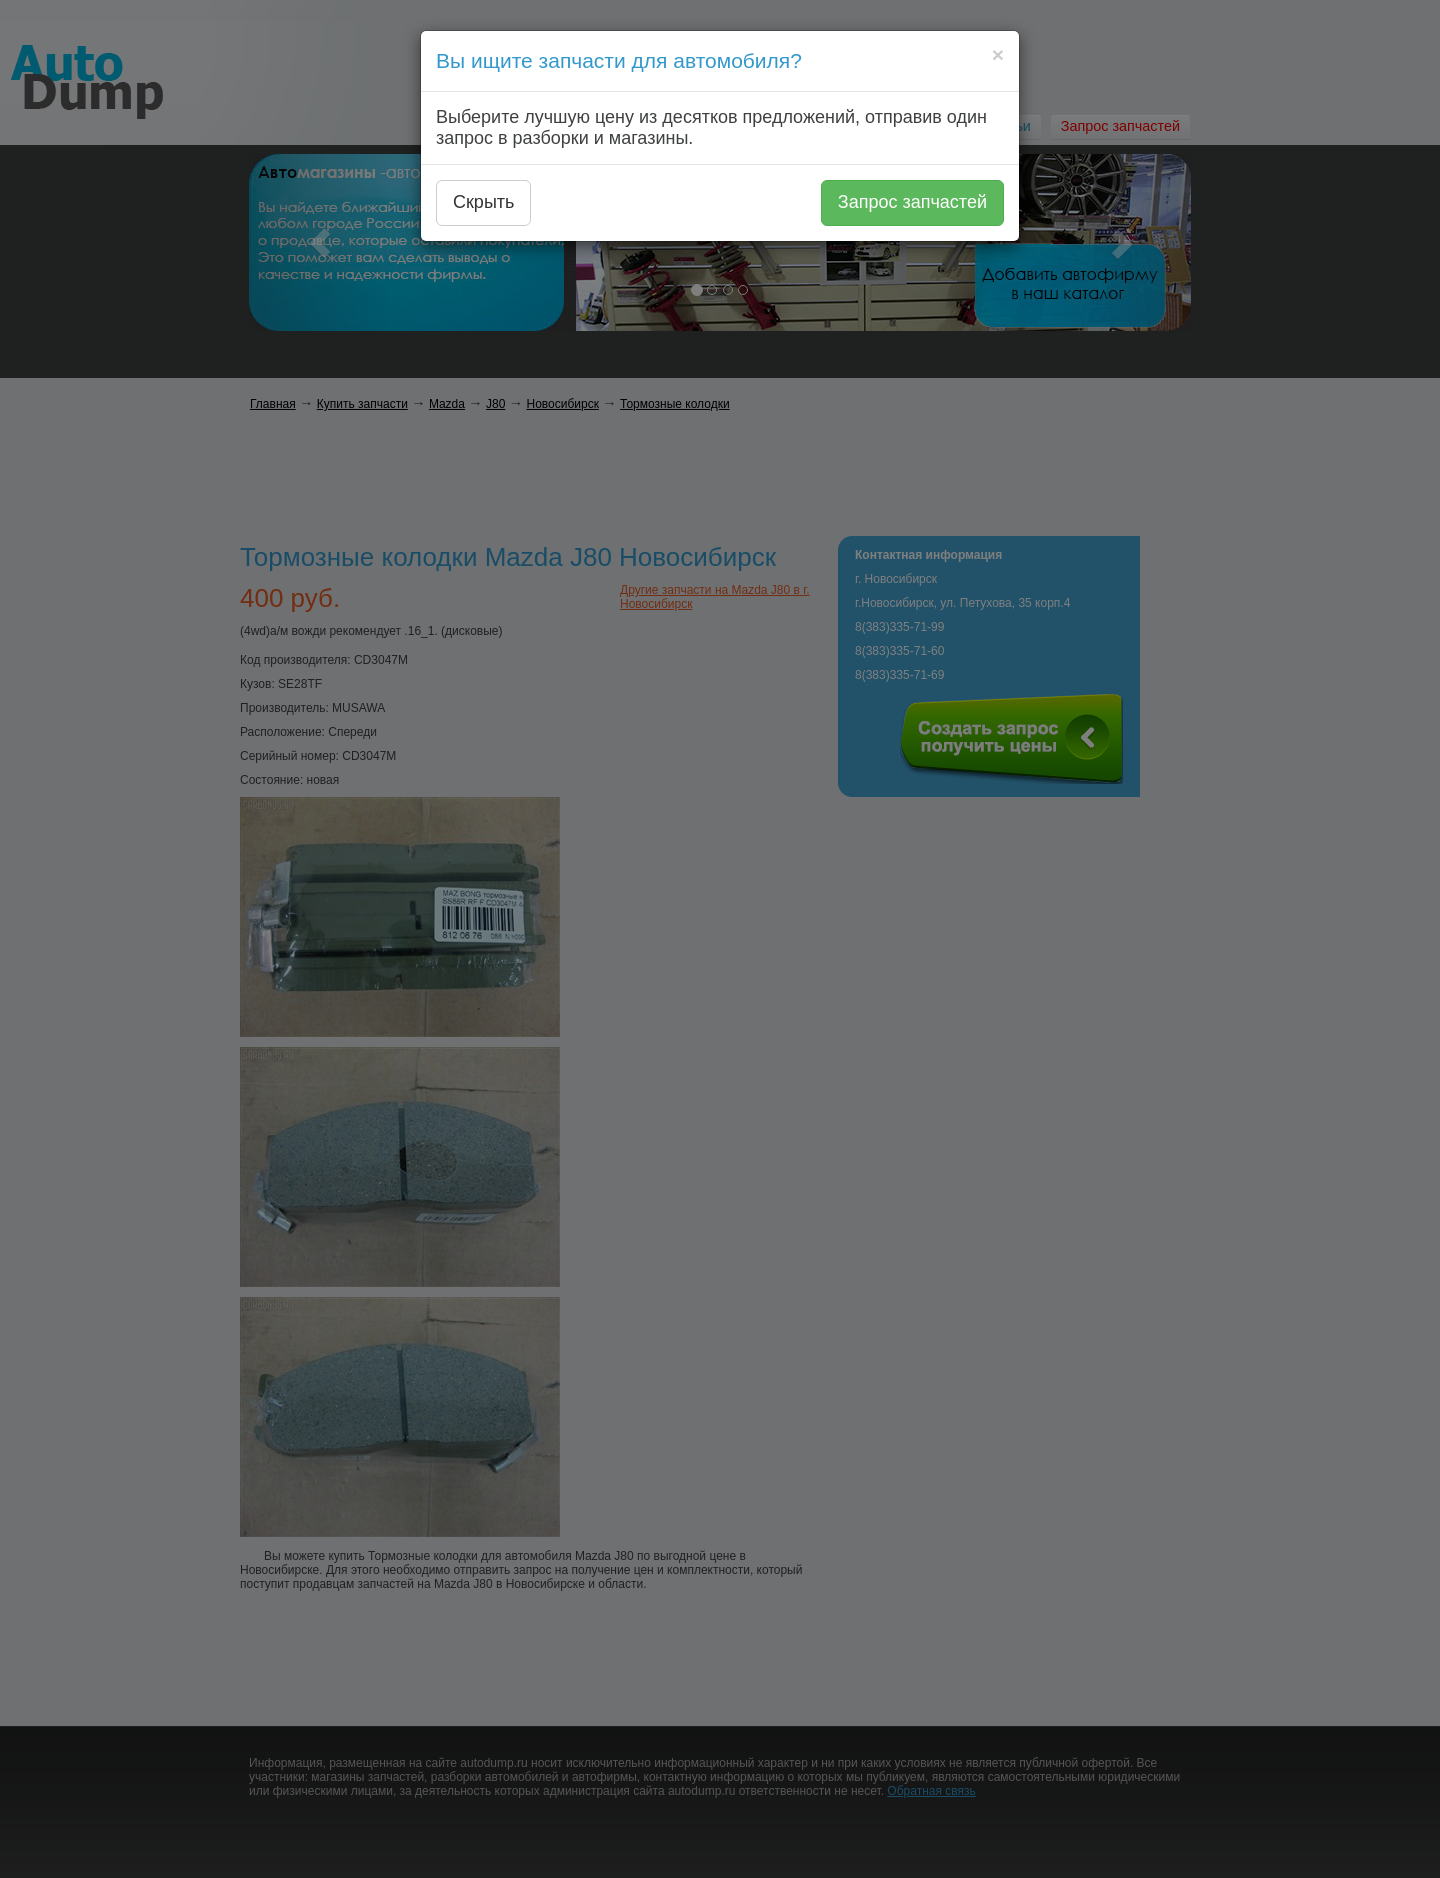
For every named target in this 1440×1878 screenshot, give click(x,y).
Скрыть (483, 202)
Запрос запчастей (912, 202)
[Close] (998, 54)
